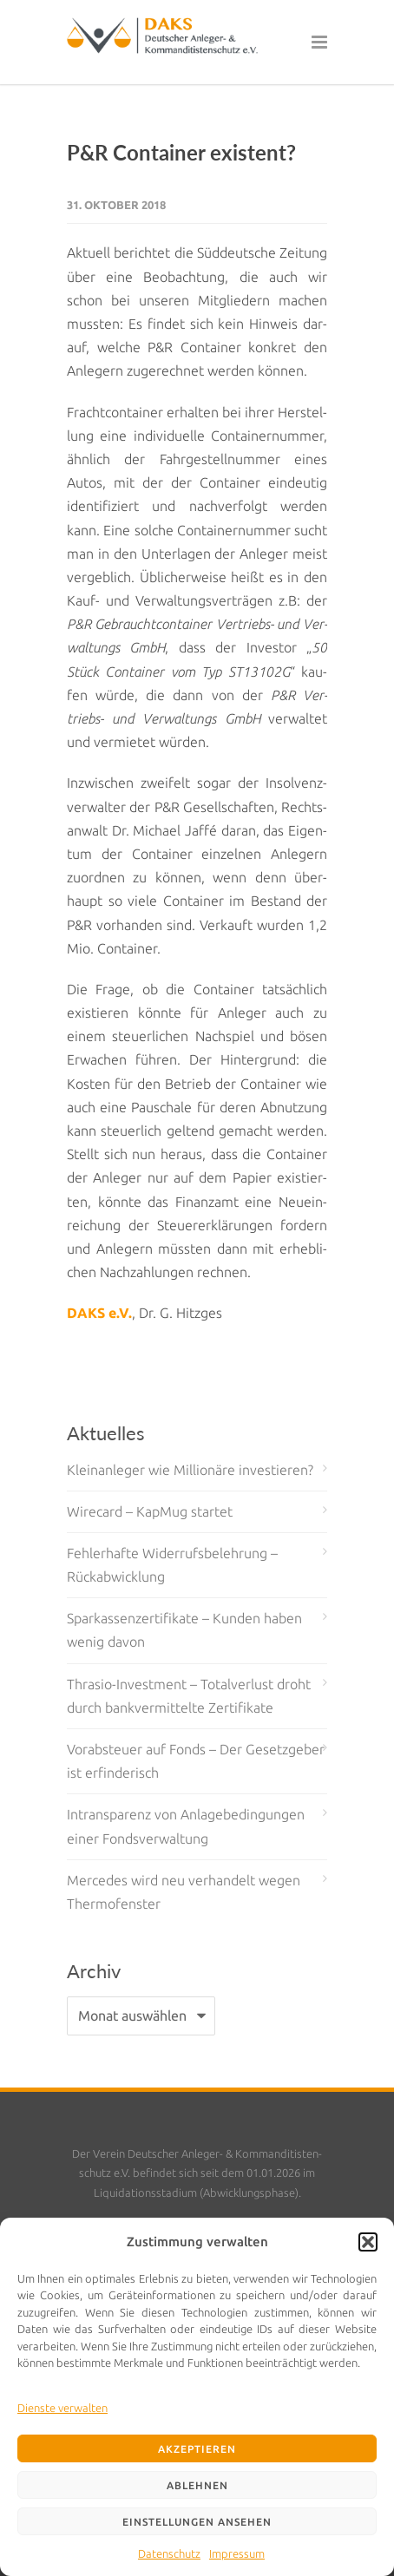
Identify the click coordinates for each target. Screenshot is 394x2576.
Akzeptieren (197, 2449)
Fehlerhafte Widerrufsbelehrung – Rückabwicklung (172, 1564)
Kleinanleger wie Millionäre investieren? (190, 1470)
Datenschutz (169, 2553)
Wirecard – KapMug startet (150, 1511)
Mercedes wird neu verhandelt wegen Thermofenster (183, 1891)
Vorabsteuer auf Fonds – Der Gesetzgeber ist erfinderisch (196, 1760)
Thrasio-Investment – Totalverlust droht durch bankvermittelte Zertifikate (189, 1695)
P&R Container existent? (181, 152)
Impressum (237, 2553)
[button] (368, 2242)
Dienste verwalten (62, 2408)
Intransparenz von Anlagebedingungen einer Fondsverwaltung (186, 1825)
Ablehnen (197, 2485)
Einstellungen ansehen (197, 2521)
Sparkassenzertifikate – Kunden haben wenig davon (184, 1629)
